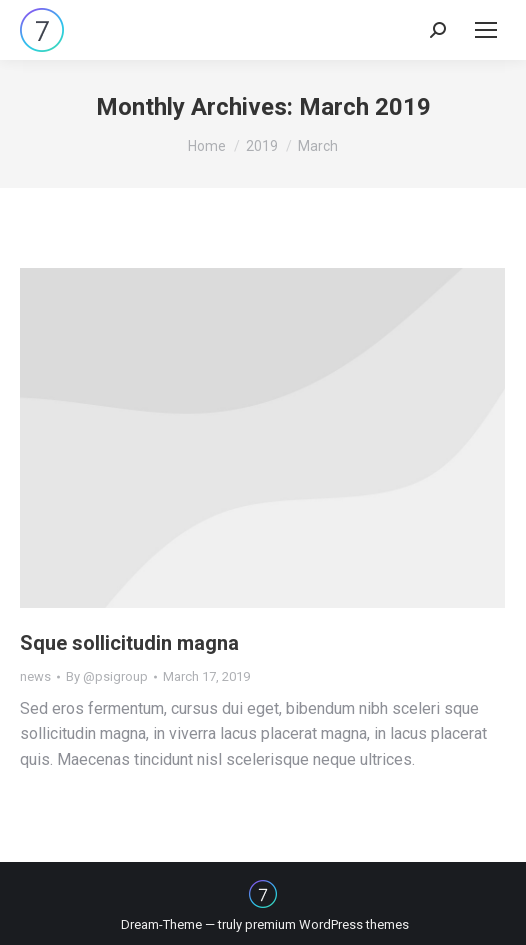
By (107, 676)
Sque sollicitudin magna (129, 643)
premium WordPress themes (327, 924)
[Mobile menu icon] (486, 30)
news (35, 676)
